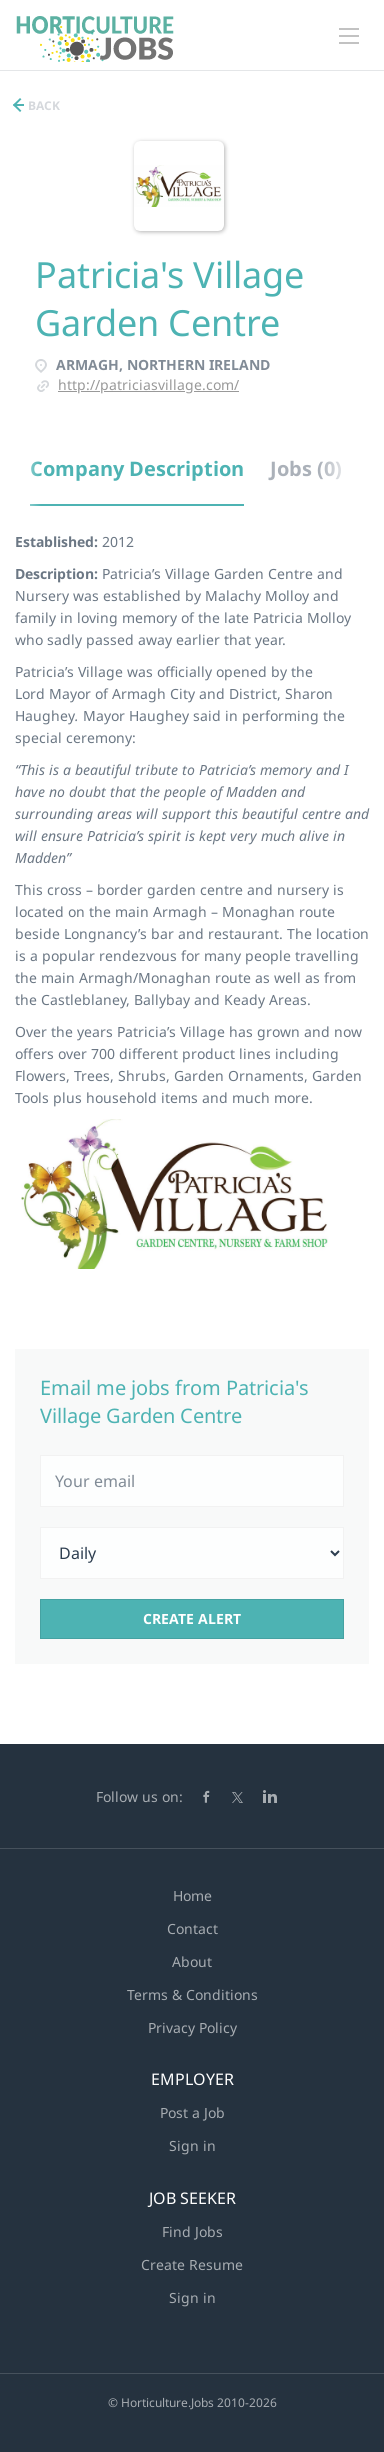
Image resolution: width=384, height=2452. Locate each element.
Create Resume (192, 2264)
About (192, 1961)
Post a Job (192, 2112)
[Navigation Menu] (349, 36)
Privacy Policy (192, 2027)
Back (42, 105)
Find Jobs (192, 2231)
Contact (192, 1928)
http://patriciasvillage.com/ (148, 384)
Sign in (192, 2145)
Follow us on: (139, 1796)
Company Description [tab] (137, 468)
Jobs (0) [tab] (306, 468)
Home (192, 1895)
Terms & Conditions (192, 1994)
